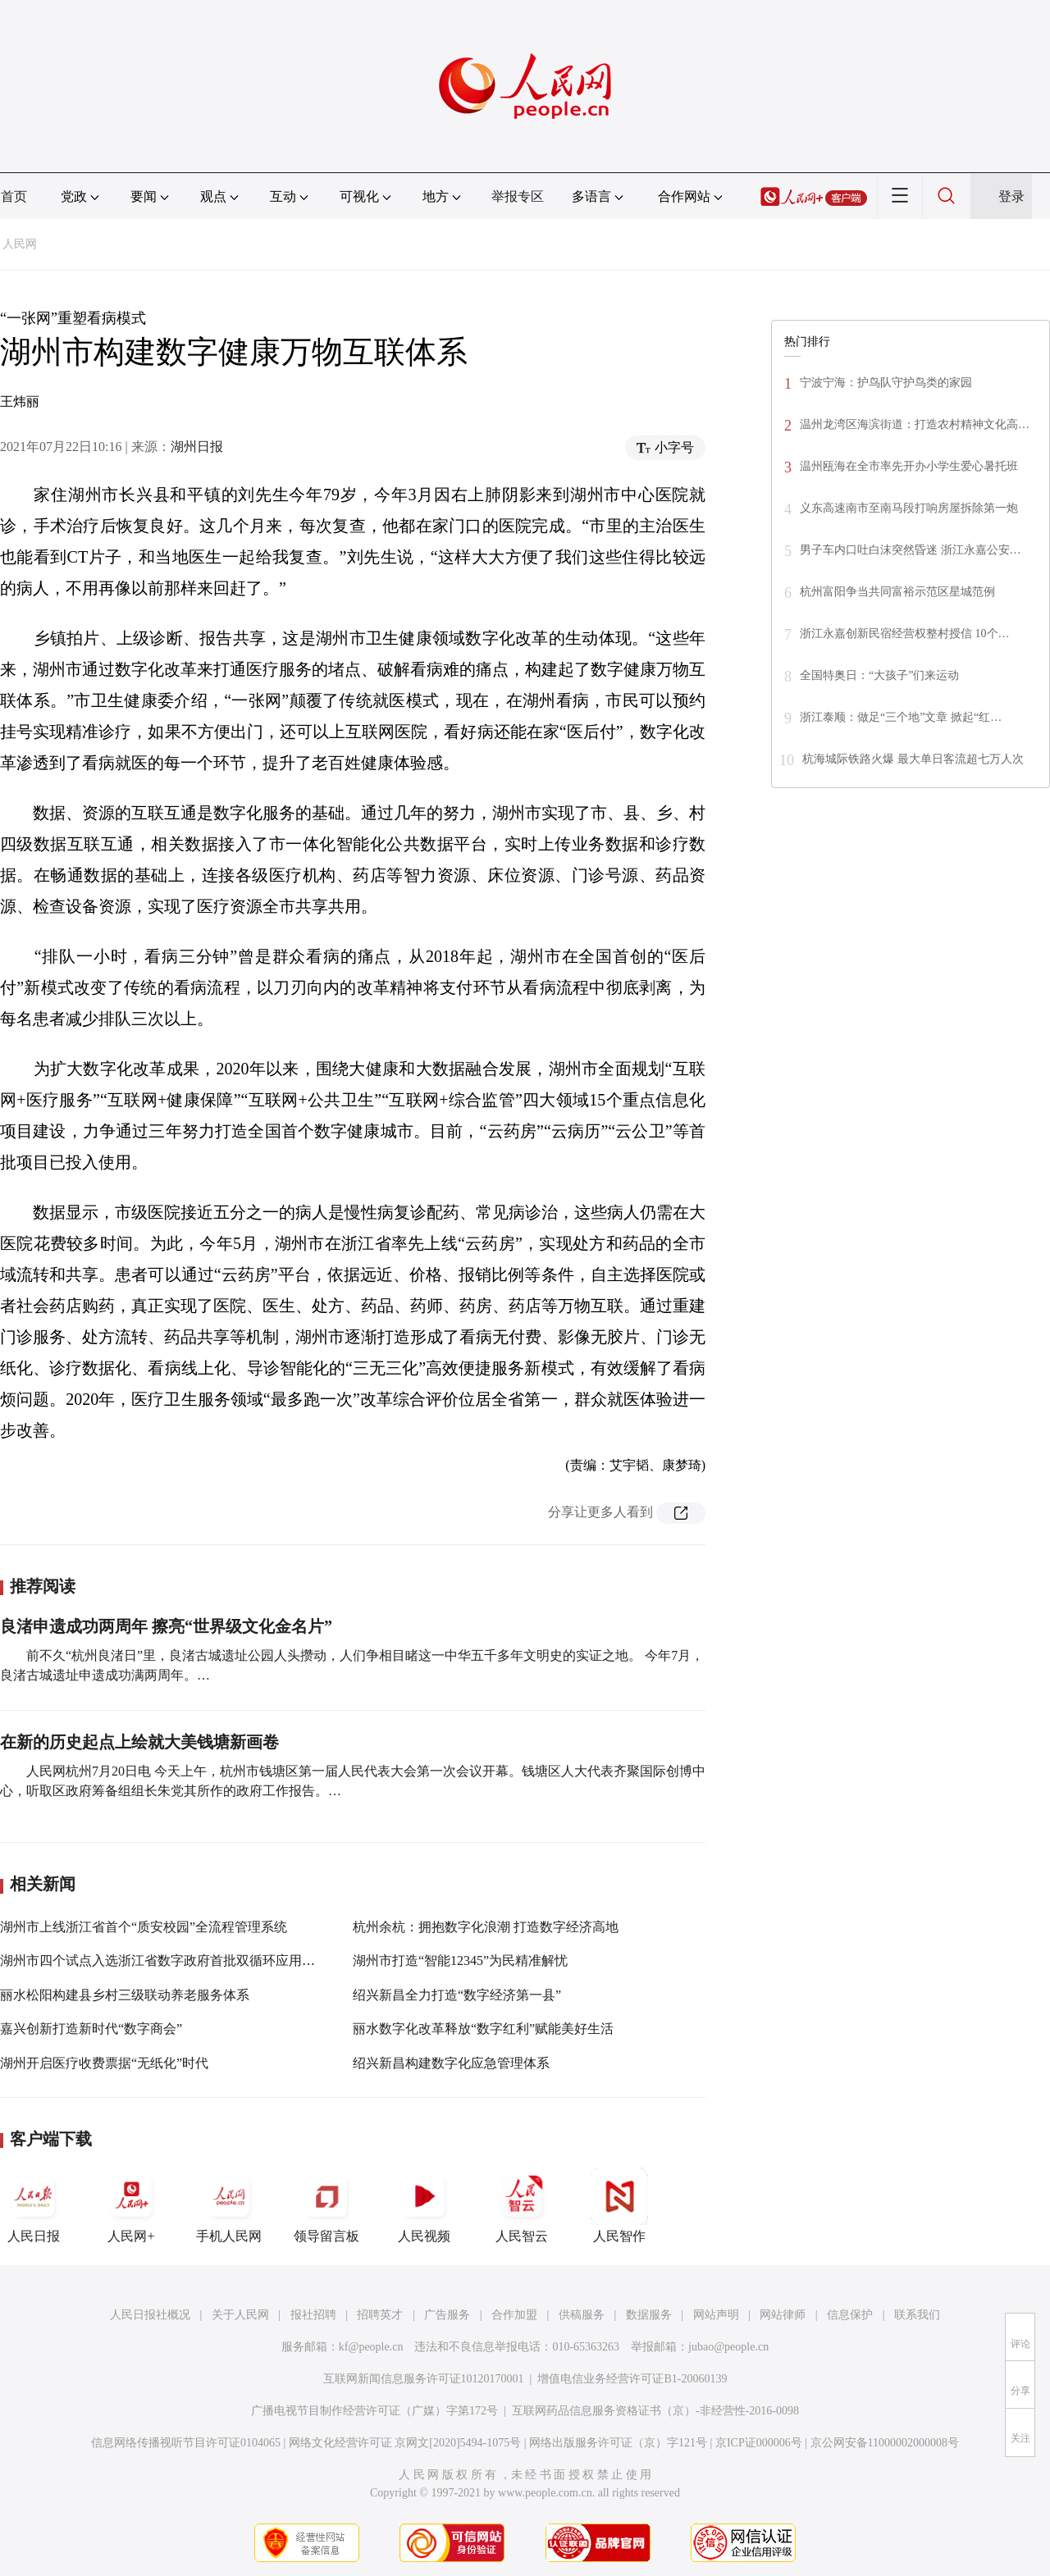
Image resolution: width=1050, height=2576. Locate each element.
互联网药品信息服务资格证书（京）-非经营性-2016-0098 (655, 2411)
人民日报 (33, 2205)
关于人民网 (240, 2315)
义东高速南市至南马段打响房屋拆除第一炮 (909, 508)
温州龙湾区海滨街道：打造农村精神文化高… (914, 424)
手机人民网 (229, 2205)
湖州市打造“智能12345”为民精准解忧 (460, 1960)
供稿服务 (582, 2315)
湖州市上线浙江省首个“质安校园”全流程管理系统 (143, 1927)
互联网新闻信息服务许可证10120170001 (423, 2379)
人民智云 (521, 2205)
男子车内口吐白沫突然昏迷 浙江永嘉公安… (910, 550)
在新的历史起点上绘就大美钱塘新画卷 (139, 1742)
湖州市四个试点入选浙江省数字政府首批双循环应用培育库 (170, 1960)
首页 (14, 196)
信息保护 (850, 2315)
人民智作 (619, 2205)
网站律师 (783, 2315)
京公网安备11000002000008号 (884, 2443)
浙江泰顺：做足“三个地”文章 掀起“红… (901, 717)
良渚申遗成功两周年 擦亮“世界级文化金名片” (166, 1626)
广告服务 (447, 2315)
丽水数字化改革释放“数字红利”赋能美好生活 (483, 2029)
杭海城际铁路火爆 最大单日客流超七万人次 (913, 759)
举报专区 (517, 196)
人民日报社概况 (150, 2315)
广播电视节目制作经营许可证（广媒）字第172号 (374, 2411)
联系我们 (917, 2315)
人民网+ (131, 2205)
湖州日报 (197, 447)
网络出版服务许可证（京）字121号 (618, 2443)
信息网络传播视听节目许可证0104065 (186, 2443)
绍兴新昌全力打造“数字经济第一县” (457, 1995)
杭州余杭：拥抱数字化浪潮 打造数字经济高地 (486, 1927)
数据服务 (649, 2315)
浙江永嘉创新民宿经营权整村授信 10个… (905, 633)
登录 (1011, 196)
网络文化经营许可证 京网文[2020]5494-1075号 (405, 2443)
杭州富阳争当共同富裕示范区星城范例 (897, 592)
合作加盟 (514, 2315)
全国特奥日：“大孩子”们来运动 (879, 675)
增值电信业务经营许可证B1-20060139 (632, 2379)
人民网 (19, 244)
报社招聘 (313, 2315)
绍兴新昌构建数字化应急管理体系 (451, 2063)
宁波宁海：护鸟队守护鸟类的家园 (886, 382)
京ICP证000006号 (758, 2443)
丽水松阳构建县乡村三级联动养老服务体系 (124, 1995)
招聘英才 (380, 2315)
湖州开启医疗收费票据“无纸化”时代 (104, 2063)
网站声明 (716, 2315)
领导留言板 (326, 2205)
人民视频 (424, 2205)
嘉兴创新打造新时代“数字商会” (91, 2029)
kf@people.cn (371, 2347)
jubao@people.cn (728, 2347)
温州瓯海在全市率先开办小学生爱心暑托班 (909, 466)
